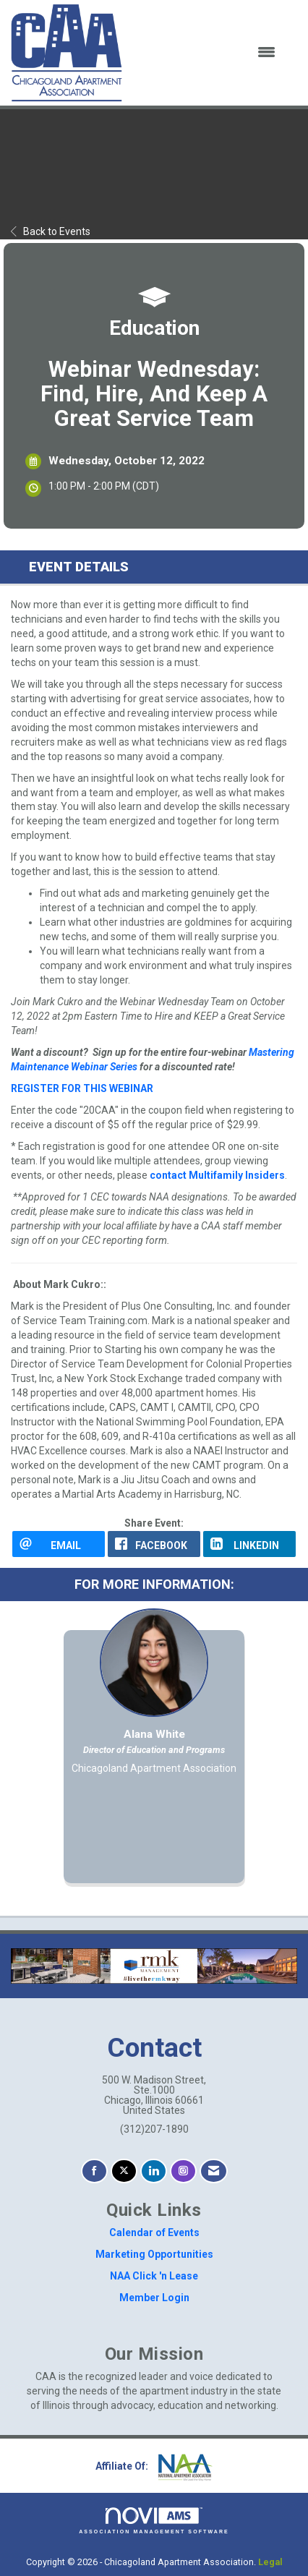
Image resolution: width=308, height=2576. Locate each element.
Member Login (154, 2297)
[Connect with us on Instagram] (183, 2171)
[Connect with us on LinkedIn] (153, 2171)
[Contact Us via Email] (214, 2171)
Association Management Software (154, 2520)
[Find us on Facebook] (94, 2171)
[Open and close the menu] (207, 52)
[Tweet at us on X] (124, 2171)
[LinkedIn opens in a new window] (249, 1544)
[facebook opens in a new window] (154, 1544)
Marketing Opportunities (154, 2254)
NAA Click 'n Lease (154, 2276)
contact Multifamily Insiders (217, 1175)
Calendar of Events (154, 2232)
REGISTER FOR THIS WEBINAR (82, 1088)
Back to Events (50, 231)
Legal (270, 2561)
